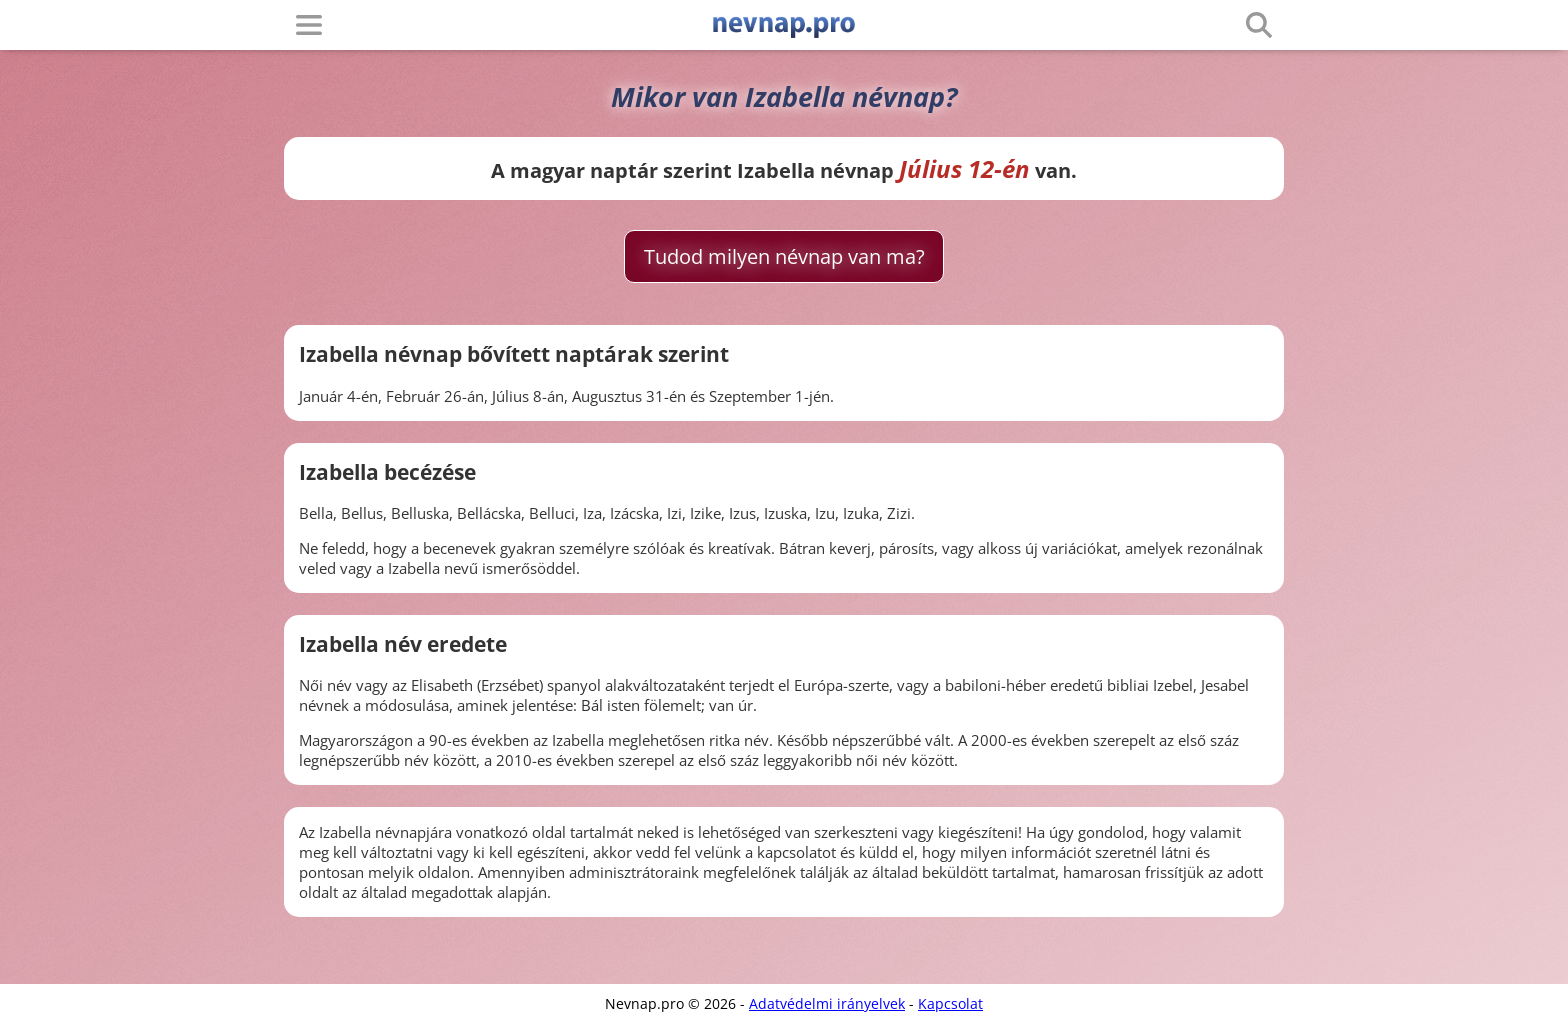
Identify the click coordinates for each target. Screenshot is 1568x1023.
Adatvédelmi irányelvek (827, 1003)
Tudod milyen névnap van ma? (784, 256)
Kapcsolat (950, 1003)
